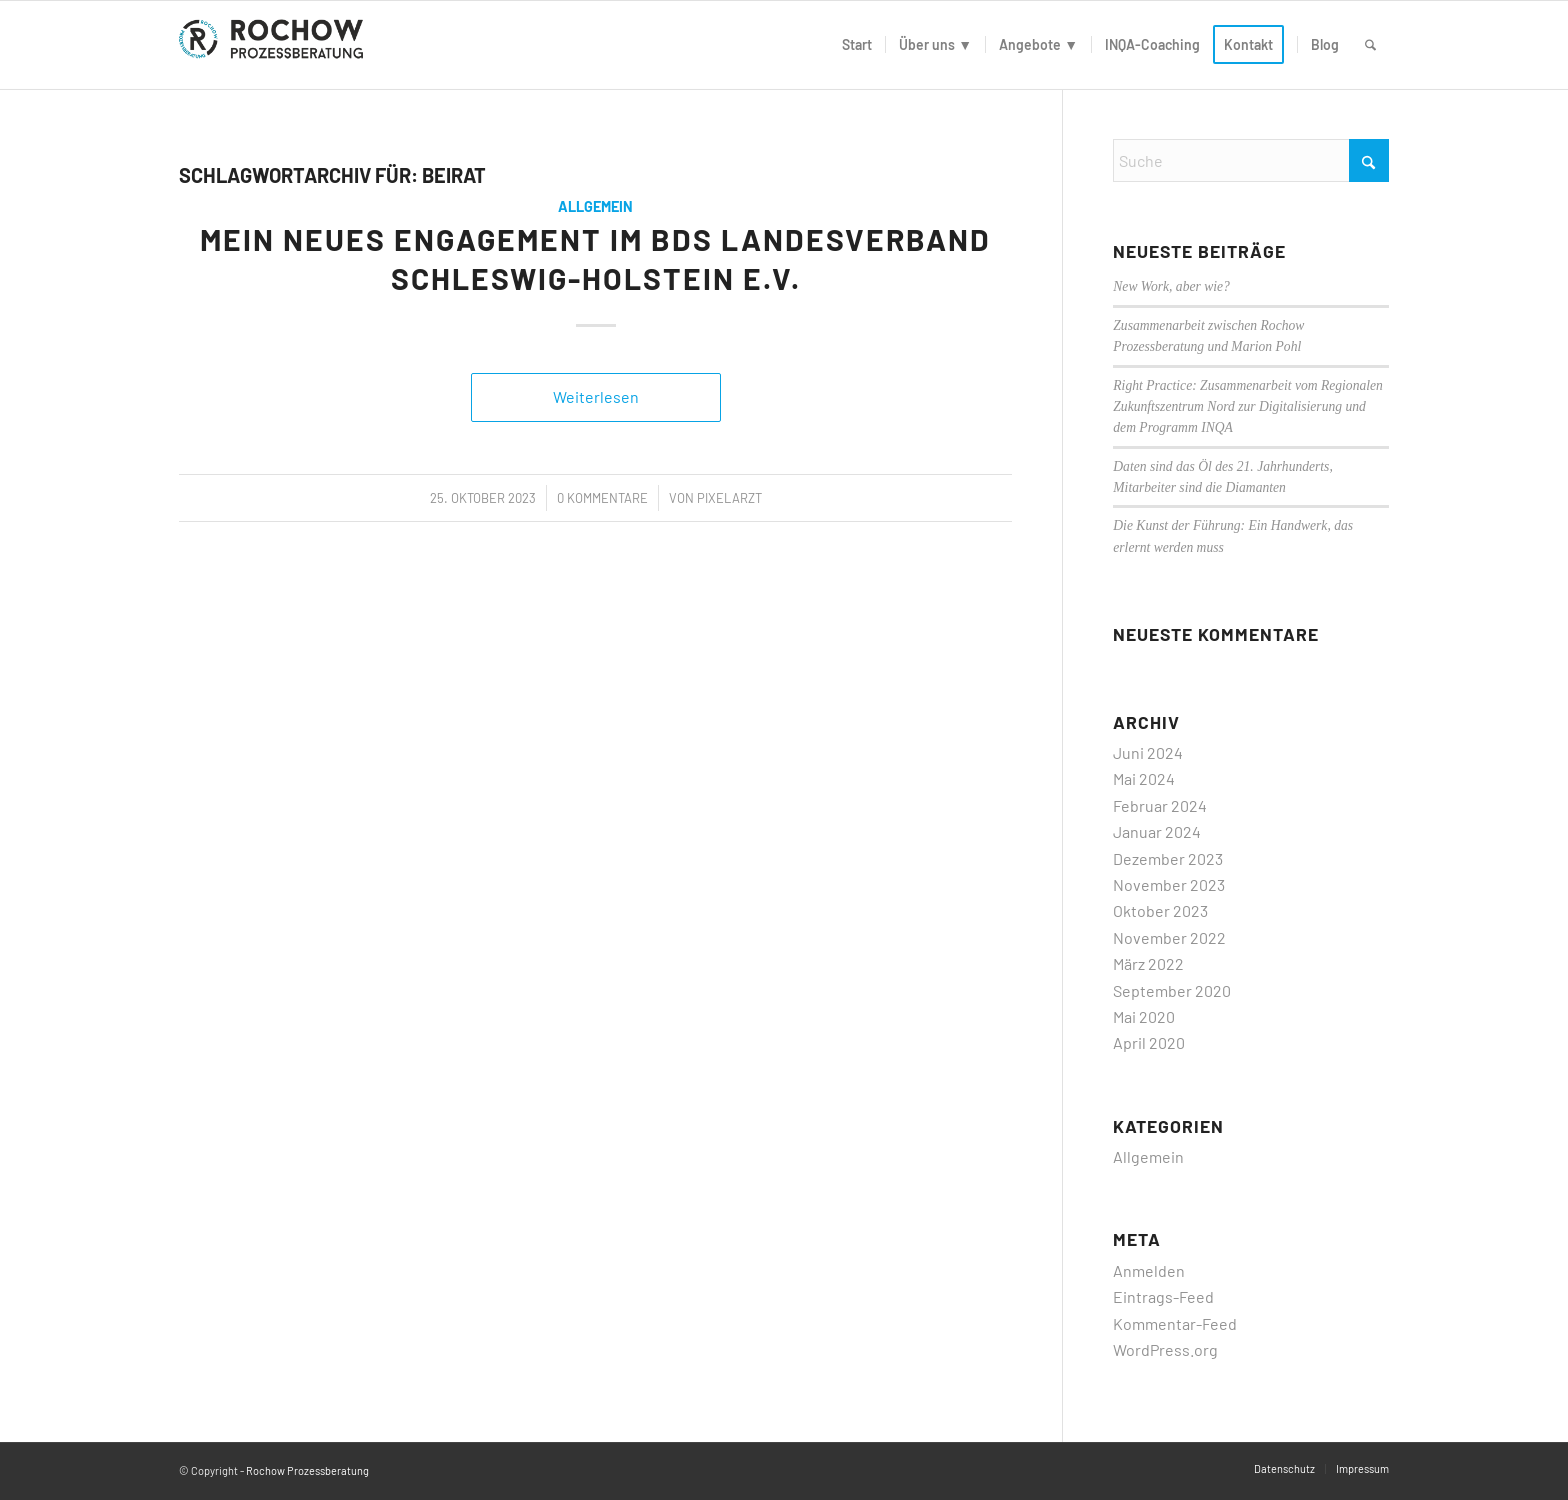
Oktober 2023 (1160, 910)
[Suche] (1370, 45)
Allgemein (595, 206)
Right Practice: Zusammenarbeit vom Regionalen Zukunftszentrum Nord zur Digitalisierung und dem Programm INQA (1248, 407)
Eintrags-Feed (1163, 1296)
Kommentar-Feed (1175, 1323)
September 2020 (1172, 990)
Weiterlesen (596, 396)
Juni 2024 (1148, 752)
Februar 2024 (1160, 805)
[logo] (275, 45)
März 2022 (1148, 963)
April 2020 (1149, 1042)
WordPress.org (1165, 1349)
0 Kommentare (602, 498)
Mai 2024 (1144, 778)
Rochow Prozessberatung (307, 1470)
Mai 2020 (1144, 1016)
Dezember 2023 (1168, 858)
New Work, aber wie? (1171, 286)
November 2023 (1169, 884)
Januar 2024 (1157, 831)
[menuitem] (857, 45)
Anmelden (1149, 1270)
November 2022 (1169, 937)
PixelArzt (729, 498)
